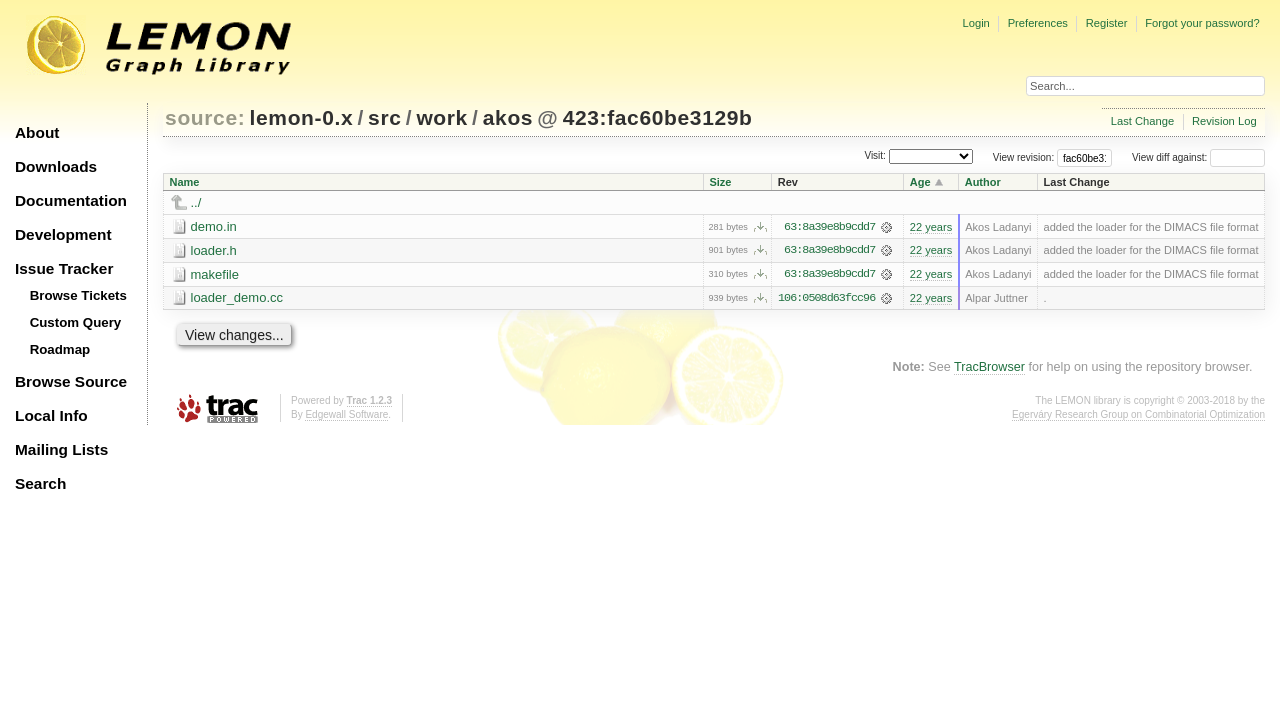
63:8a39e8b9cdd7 (829, 227)
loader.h (214, 250)
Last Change (1142, 121)
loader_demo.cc (237, 298)
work (442, 117)
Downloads (56, 166)
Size (720, 182)
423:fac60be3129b (658, 117)
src (384, 117)
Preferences (1038, 23)
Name (185, 182)
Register (1107, 23)
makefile (215, 274)
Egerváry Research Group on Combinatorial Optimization (1138, 415)
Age (920, 182)
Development (63, 234)
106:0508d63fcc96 (826, 299)
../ (196, 202)
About (37, 132)
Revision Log (1224, 121)
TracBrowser (989, 368)
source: (205, 117)
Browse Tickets (78, 295)
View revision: (1024, 157)
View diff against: (1198, 157)
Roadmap (60, 349)
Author (983, 182)
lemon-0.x (302, 117)
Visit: (875, 156)
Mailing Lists (61, 449)
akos (508, 117)
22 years (931, 227)
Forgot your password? (1202, 23)
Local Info (51, 415)
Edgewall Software (346, 415)
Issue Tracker (64, 268)
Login (975, 23)
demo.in (214, 226)
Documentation (71, 200)
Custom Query (76, 322)
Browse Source (71, 381)
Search (40, 483)
